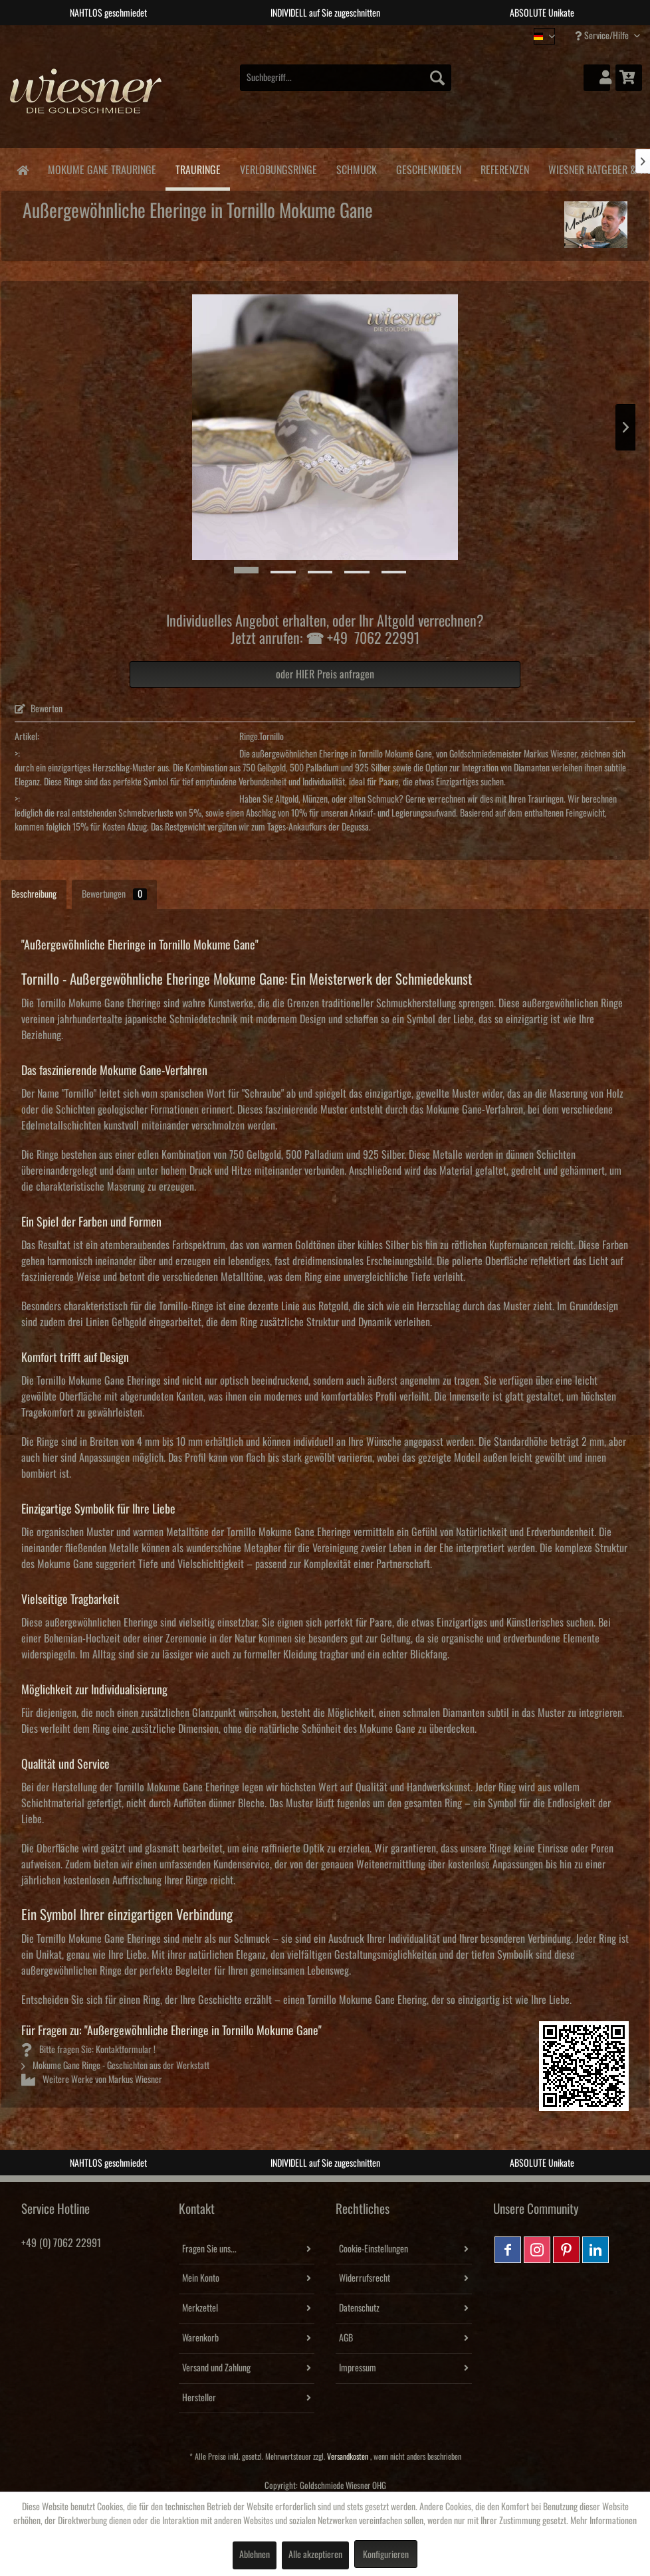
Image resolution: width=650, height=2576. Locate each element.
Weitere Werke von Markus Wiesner (91, 2079)
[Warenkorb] (628, 77)
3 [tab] (335, 35)
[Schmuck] (356, 167)
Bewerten (38, 709)
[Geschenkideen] (428, 167)
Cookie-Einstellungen (373, 2249)
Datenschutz (359, 2308)
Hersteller (199, 2398)
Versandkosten (347, 2456)
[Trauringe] (197, 169)
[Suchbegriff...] (345, 77)
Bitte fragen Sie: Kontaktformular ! (88, 2049)
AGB (346, 2338)
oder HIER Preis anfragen (325, 674)
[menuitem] (345, 77)
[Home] (22, 169)
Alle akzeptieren (315, 2554)
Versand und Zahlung (216, 2368)
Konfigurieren (386, 2554)
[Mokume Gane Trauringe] (101, 167)
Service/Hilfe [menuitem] (603, 36)
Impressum (357, 2368)
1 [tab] (295, 35)
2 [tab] (315, 35)
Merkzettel (200, 2308)
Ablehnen (254, 2554)
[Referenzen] (504, 167)
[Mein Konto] (597, 77)
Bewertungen (114, 894)
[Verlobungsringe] (278, 167)
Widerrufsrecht (364, 2278)
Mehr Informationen (603, 2521)
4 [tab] (355, 35)
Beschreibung (33, 894)
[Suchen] (437, 77)
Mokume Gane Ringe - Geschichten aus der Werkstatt (115, 2065)
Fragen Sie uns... (209, 2249)
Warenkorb (200, 2338)
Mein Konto (200, 2278)
